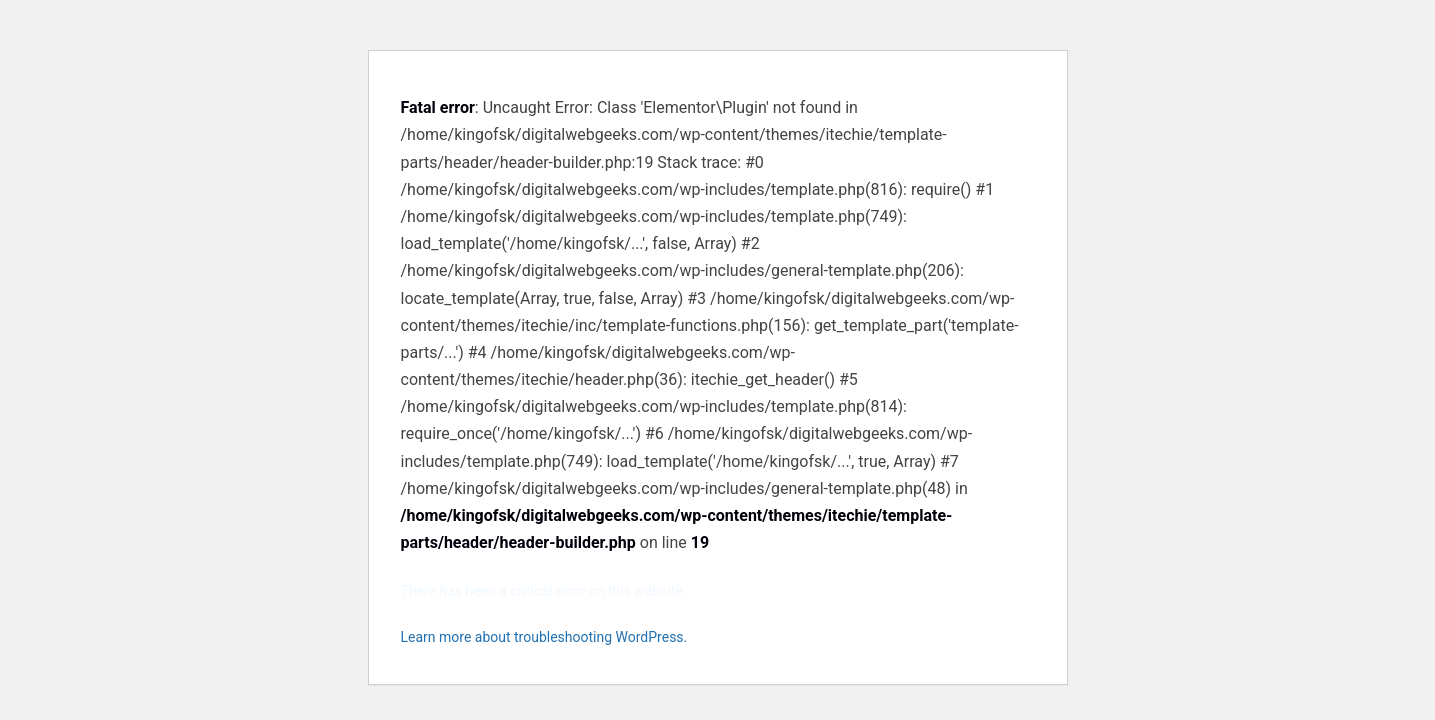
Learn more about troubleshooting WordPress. (544, 637)
